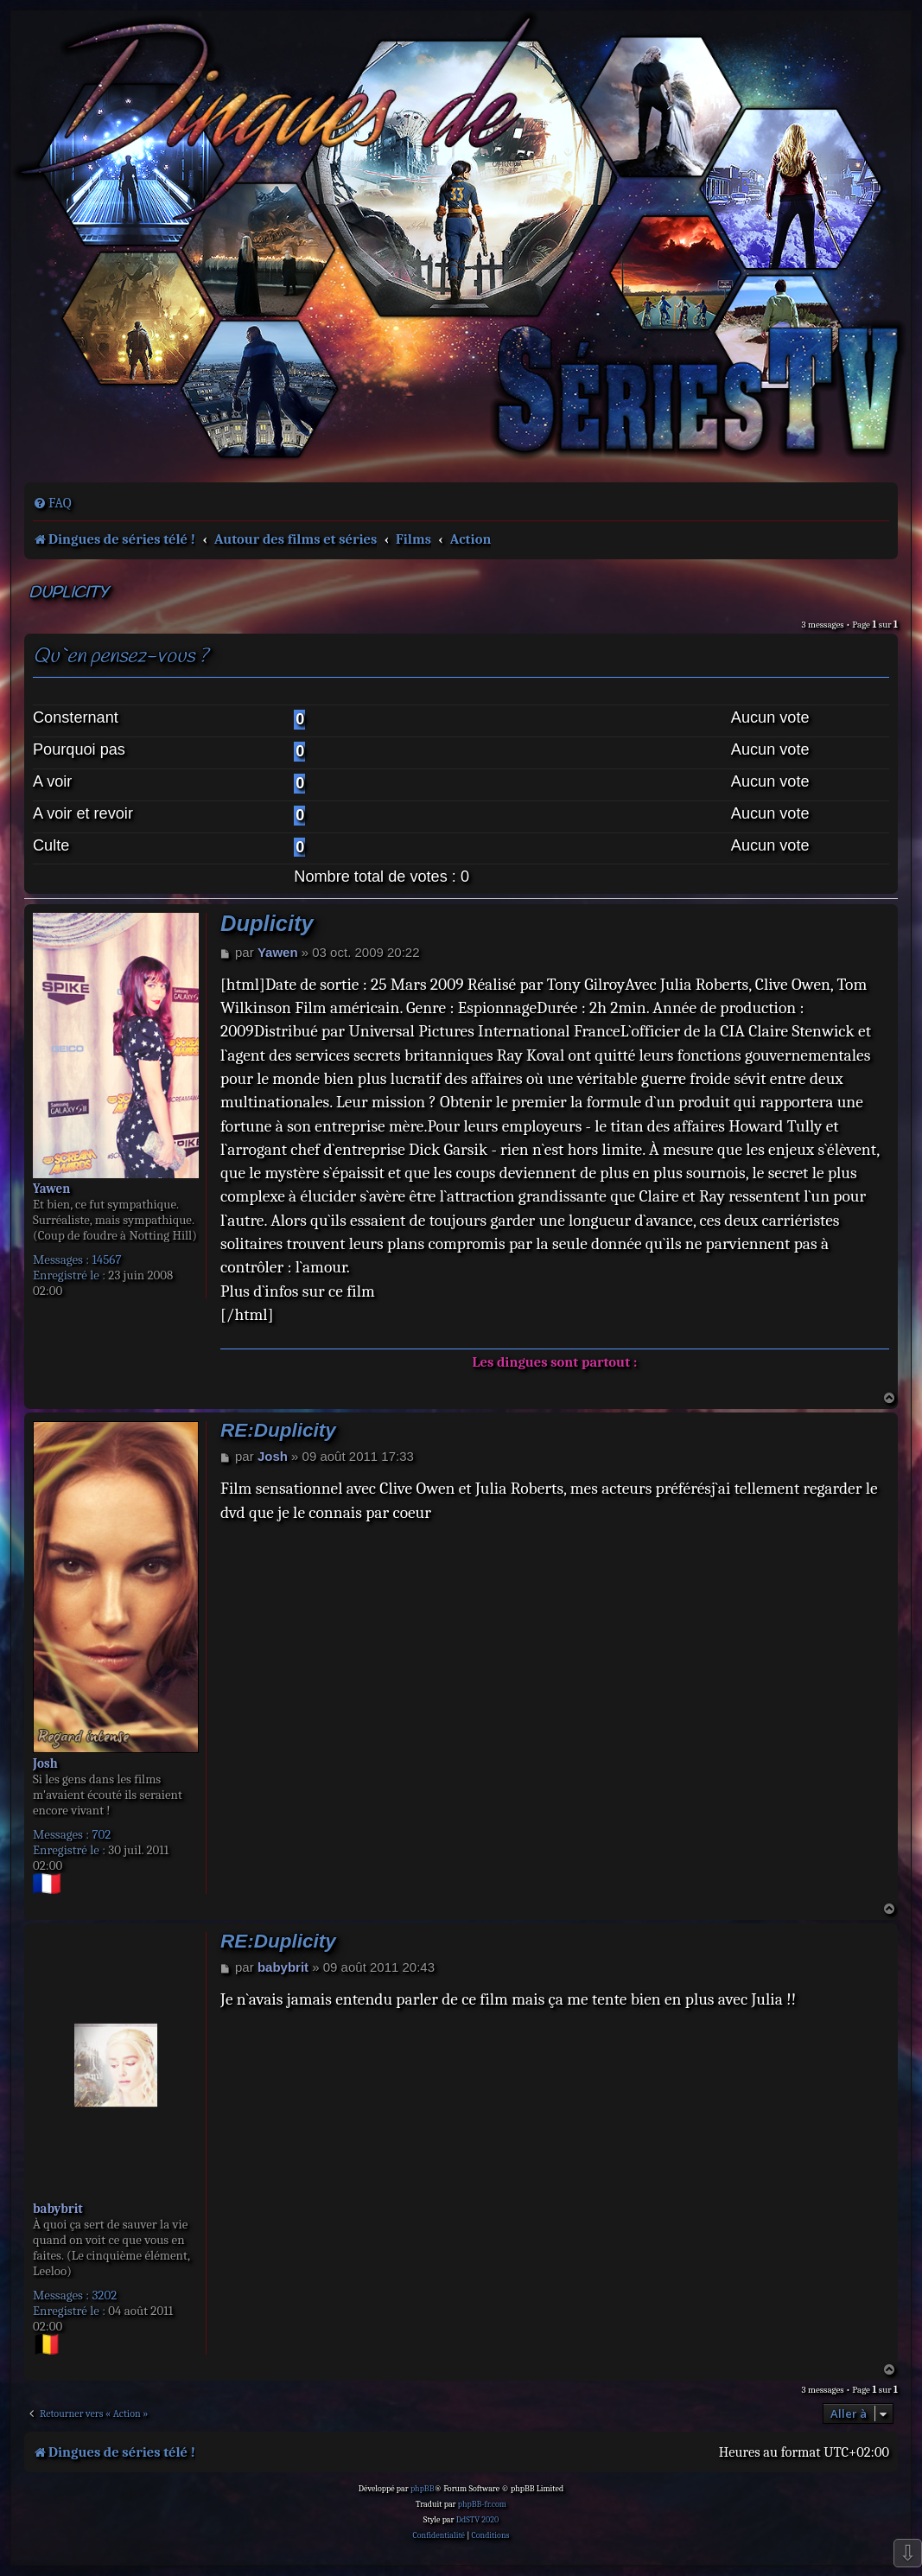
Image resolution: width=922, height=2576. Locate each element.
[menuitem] (52, 503)
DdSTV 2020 (477, 2520)
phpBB (422, 2489)
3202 (104, 2295)
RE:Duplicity (278, 1430)
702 (101, 1834)
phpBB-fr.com (482, 2504)
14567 (106, 1259)
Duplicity (68, 593)
